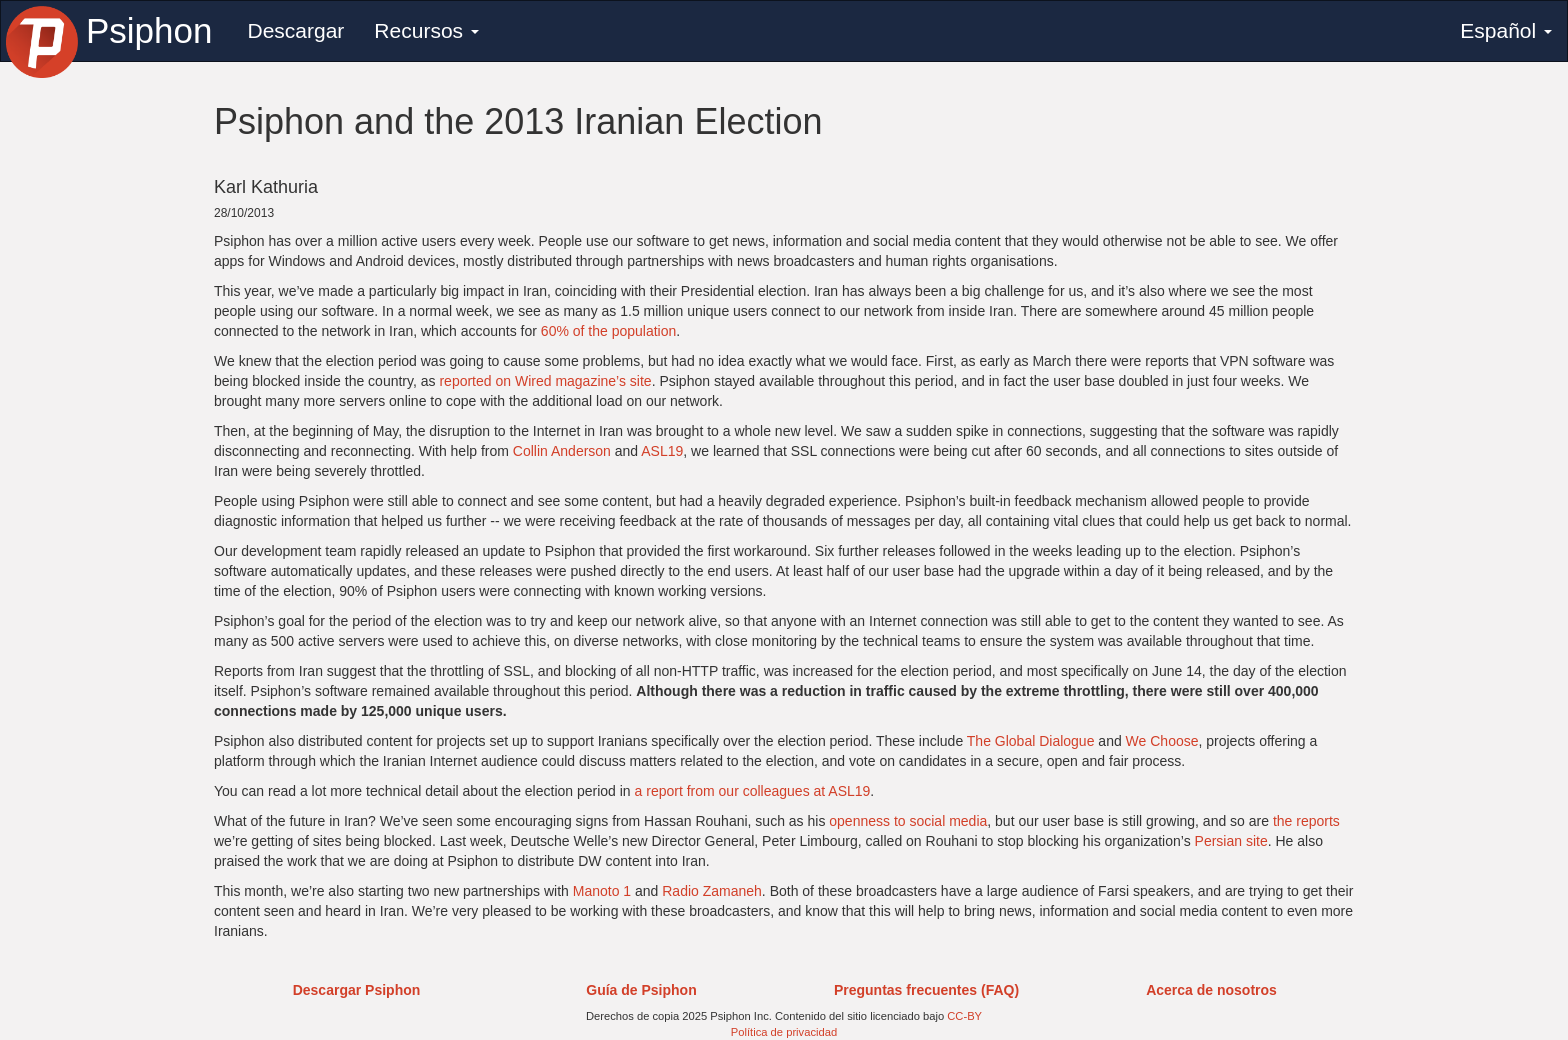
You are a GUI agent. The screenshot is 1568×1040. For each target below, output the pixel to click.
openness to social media (908, 821)
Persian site (1231, 841)
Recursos (426, 30)
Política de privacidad (784, 1032)
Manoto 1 (602, 891)
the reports (1306, 821)
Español (1506, 30)
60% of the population (608, 331)
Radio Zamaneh (712, 891)
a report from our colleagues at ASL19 (753, 791)
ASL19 (662, 451)
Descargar (295, 30)
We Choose (1162, 741)
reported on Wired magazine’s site (545, 381)
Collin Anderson (562, 451)
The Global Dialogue (1031, 741)
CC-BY (964, 1016)
